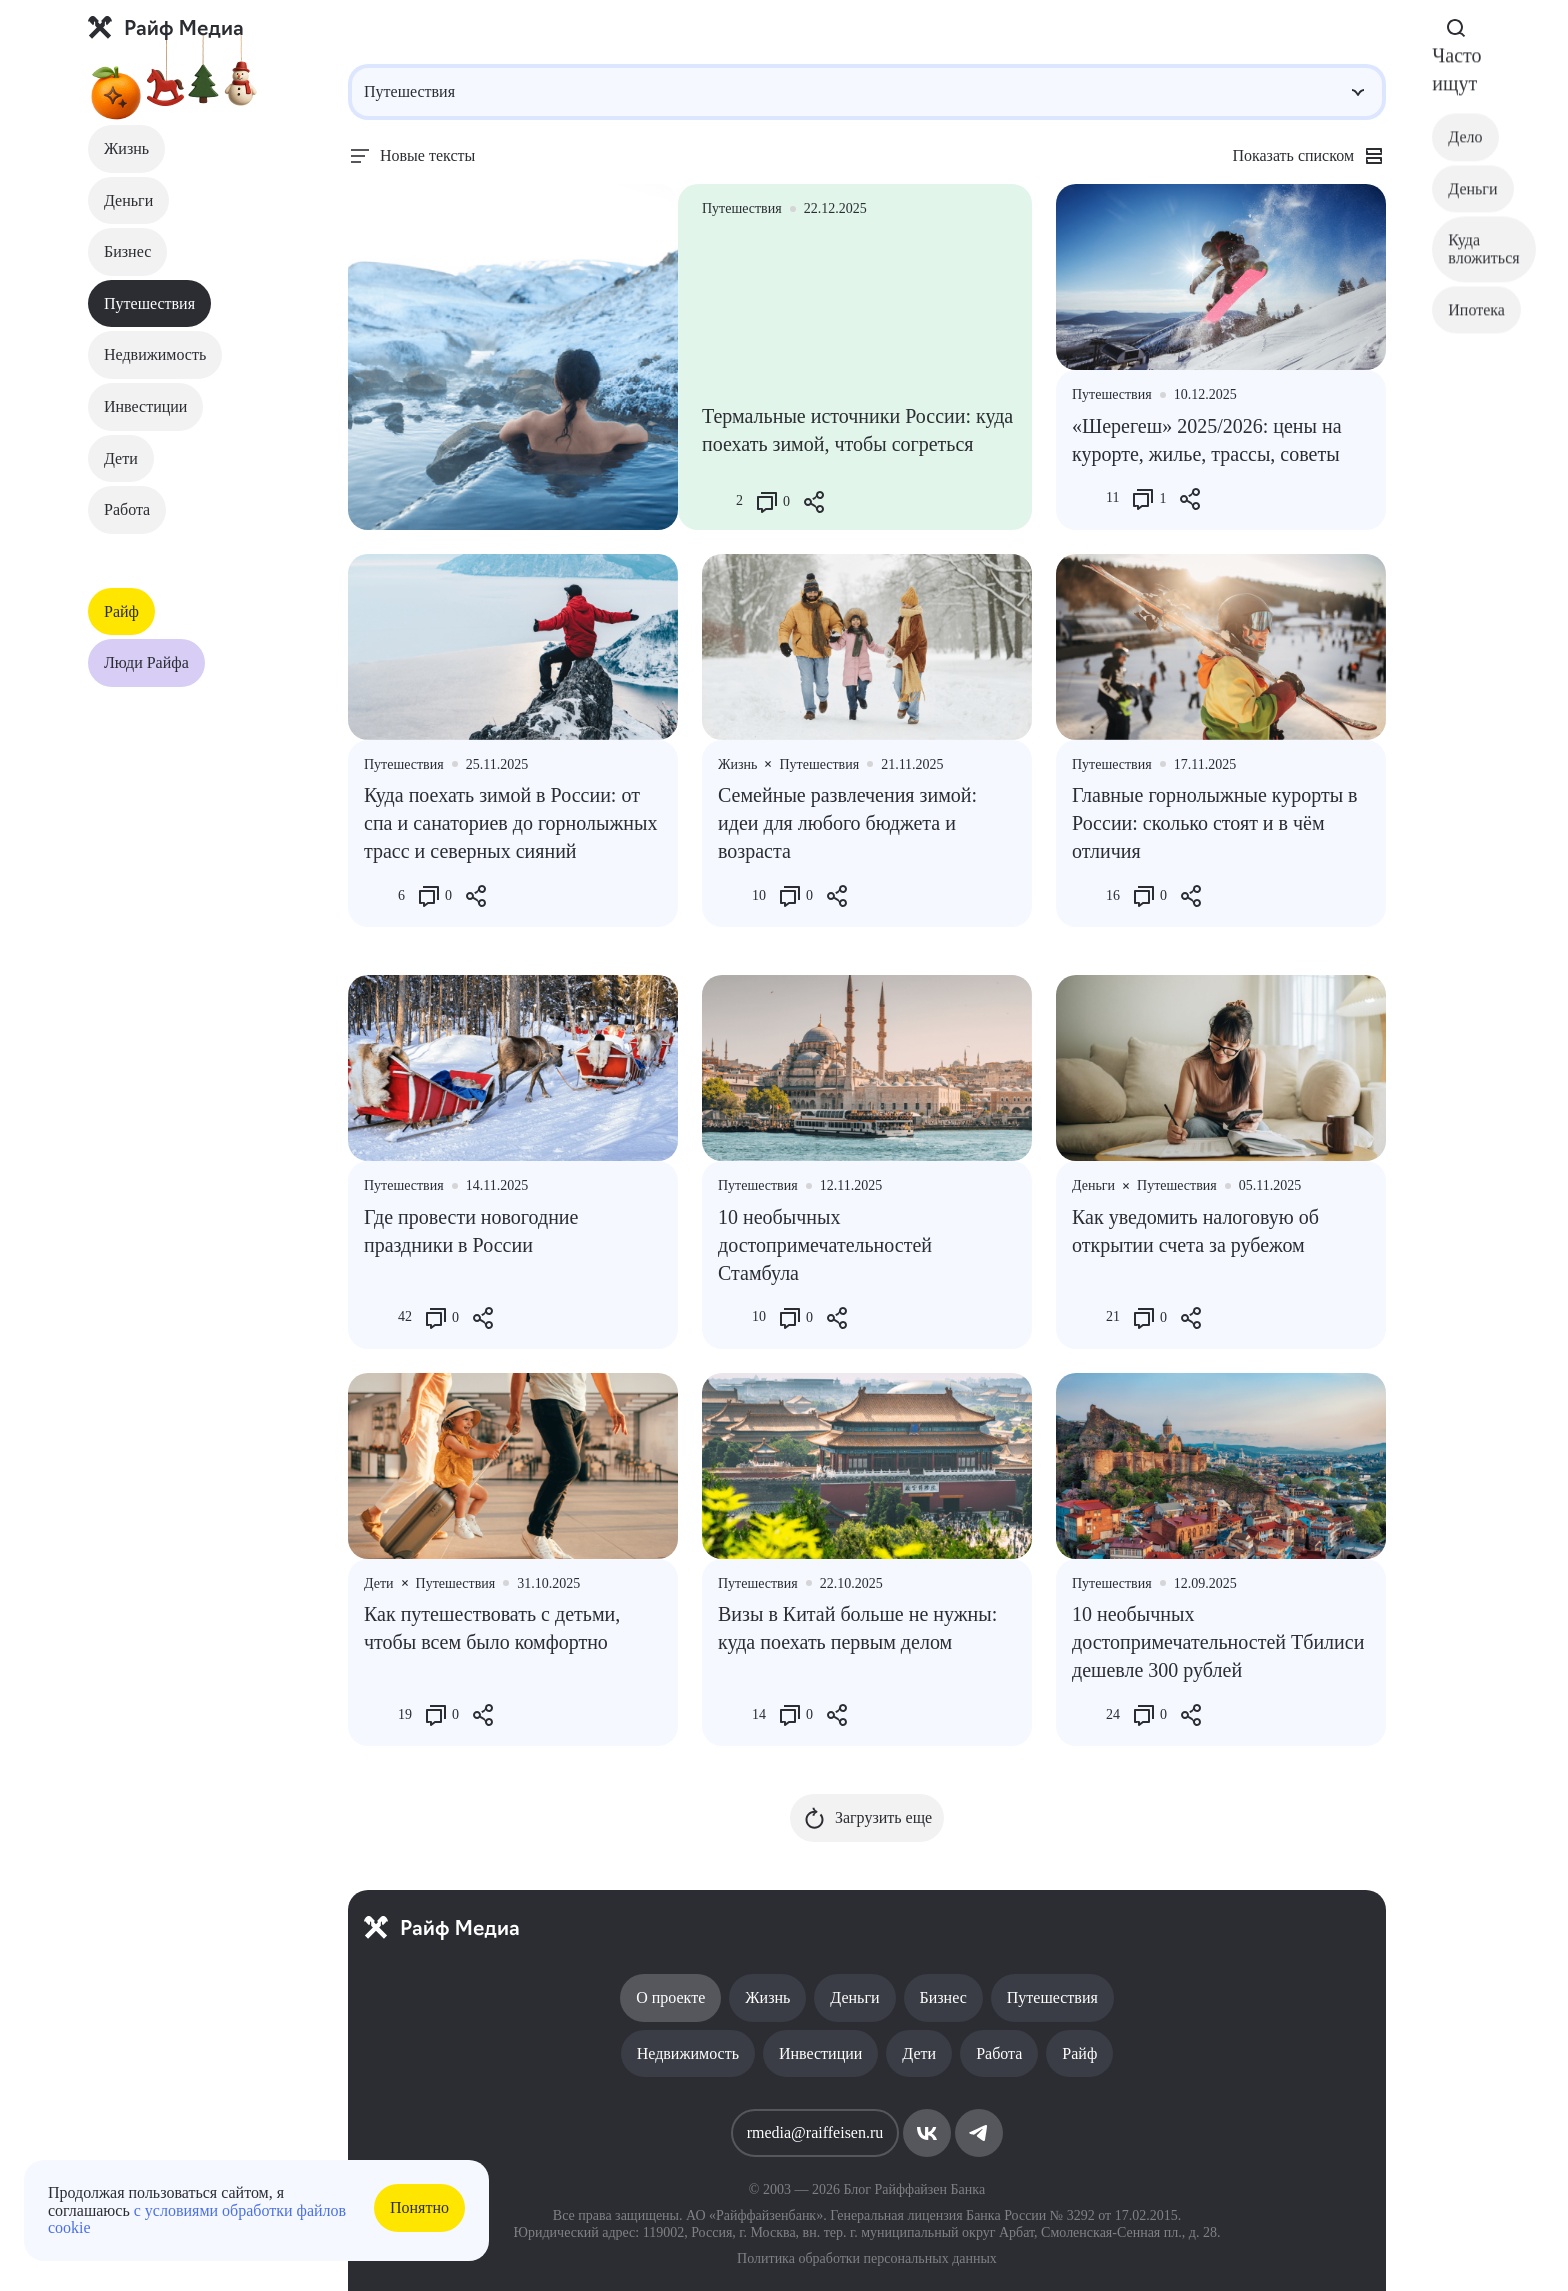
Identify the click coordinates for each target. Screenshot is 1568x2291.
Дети (121, 458)
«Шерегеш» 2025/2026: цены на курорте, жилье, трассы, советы (1207, 440)
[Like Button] (717, 502)
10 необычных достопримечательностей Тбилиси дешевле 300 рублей (1218, 1642)
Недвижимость (155, 354)
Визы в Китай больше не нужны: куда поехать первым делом (857, 1628)
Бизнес (127, 251)
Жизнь (126, 148)
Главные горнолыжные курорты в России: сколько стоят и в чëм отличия (1215, 823)
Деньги (128, 200)
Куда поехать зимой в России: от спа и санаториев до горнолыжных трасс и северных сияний (510, 823)
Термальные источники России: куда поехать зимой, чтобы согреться (857, 430)
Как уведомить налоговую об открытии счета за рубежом (1195, 1231)
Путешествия (149, 303)
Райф (121, 611)
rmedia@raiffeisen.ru (815, 2132)
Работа (127, 509)
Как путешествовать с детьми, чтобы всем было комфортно (492, 1628)
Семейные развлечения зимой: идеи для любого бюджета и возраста (847, 823)
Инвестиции (145, 406)
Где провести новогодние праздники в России (471, 1231)
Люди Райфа (146, 662)
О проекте (670, 1997)
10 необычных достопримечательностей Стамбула (825, 1245)
